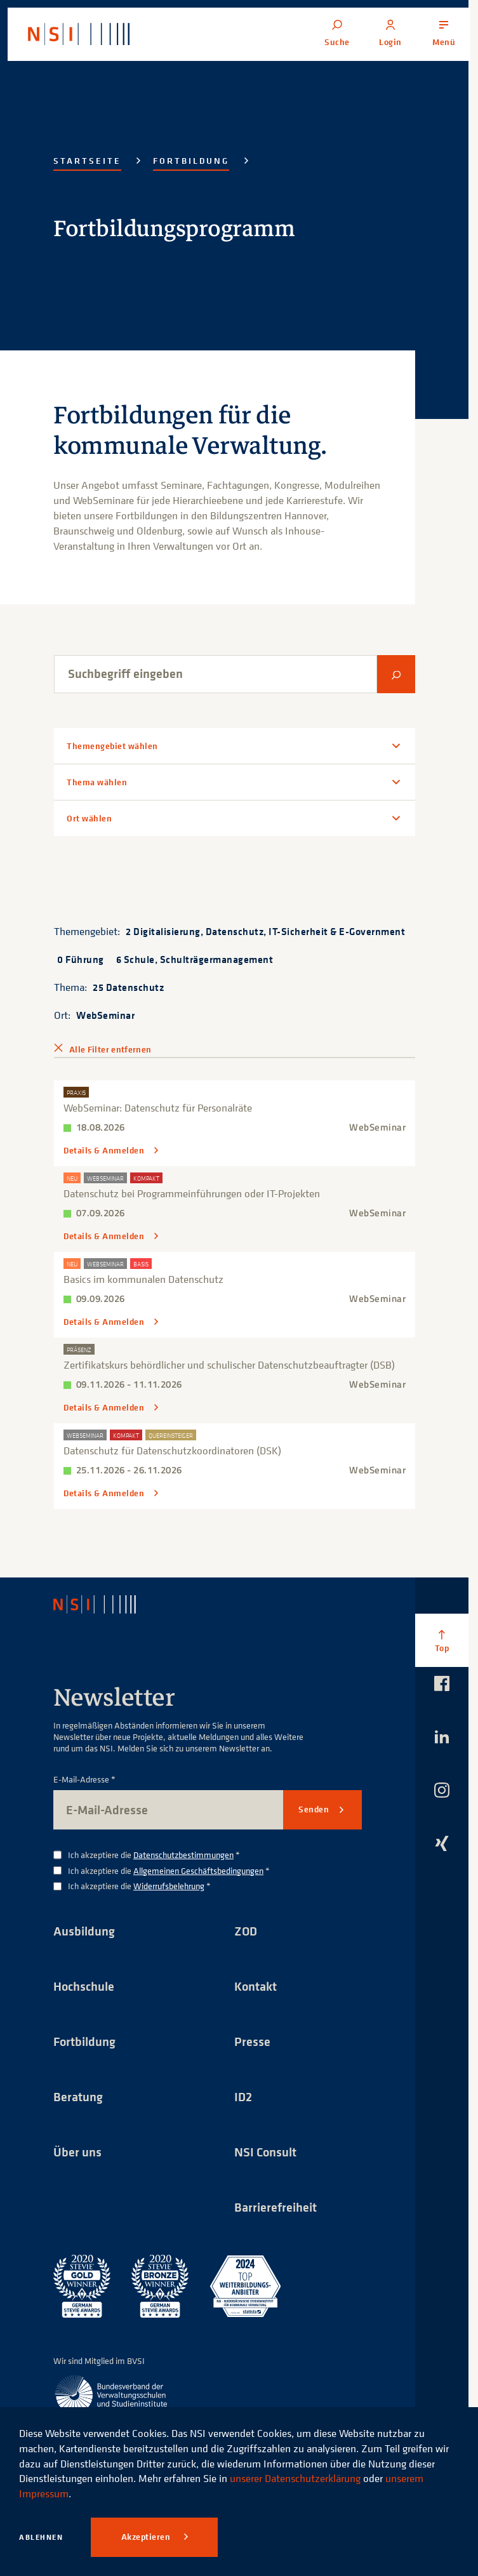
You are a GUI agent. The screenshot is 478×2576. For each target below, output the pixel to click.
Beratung (78, 2096)
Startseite (87, 160)
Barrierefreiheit (275, 2206)
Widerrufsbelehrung (168, 1886)
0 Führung (80, 959)
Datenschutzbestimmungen (183, 1855)
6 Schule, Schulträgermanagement (195, 959)
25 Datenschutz (128, 987)
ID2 (243, 2096)
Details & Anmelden (105, 1151)
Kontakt (255, 1986)
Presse (252, 2041)
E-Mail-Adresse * (84, 1779)
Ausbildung (84, 1930)
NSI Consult (265, 2151)
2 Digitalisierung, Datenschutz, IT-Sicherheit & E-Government (265, 931)
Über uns (77, 2151)
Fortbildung (191, 160)
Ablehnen (41, 2537)
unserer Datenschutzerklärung (295, 2478)
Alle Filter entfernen (110, 1049)
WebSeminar (105, 1015)
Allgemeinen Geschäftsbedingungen (198, 1870)
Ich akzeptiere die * (154, 1855)
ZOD (245, 1930)
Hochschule (83, 1986)
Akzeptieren (147, 2536)
